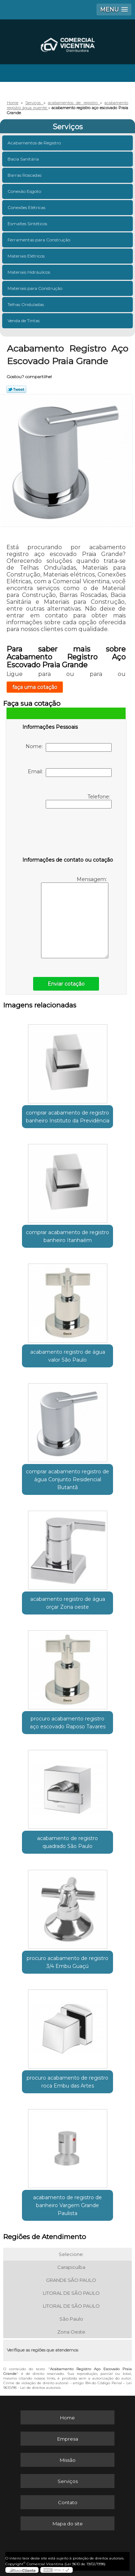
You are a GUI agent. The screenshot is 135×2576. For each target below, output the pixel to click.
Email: (70, 772)
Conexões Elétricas (27, 207)
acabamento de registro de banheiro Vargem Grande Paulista (67, 2205)
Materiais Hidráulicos (29, 272)
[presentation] (68, 834)
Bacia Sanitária (24, 159)
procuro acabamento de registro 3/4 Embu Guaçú (67, 1962)
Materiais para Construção (35, 288)
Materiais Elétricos (27, 256)
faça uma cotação (34, 687)
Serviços (68, 126)
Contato (67, 2502)
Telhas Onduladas (26, 304)
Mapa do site (68, 2523)
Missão (68, 2460)
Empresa (67, 2439)
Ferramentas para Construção (39, 239)
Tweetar (16, 389)
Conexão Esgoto (25, 191)
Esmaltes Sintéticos (28, 223)
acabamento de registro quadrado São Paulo (67, 1842)
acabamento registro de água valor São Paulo (67, 1356)
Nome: (69, 747)
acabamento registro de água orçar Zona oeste (67, 1603)
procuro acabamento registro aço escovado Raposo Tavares (67, 1722)
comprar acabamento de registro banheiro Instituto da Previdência (67, 1116)
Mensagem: (74, 917)
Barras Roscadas (25, 175)
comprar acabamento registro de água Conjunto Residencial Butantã (67, 1479)
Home (67, 2417)
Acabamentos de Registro (35, 142)
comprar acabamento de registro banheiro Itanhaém (67, 1236)
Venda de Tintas (24, 320)
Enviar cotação (66, 984)
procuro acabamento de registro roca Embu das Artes (67, 2082)
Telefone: (79, 801)
